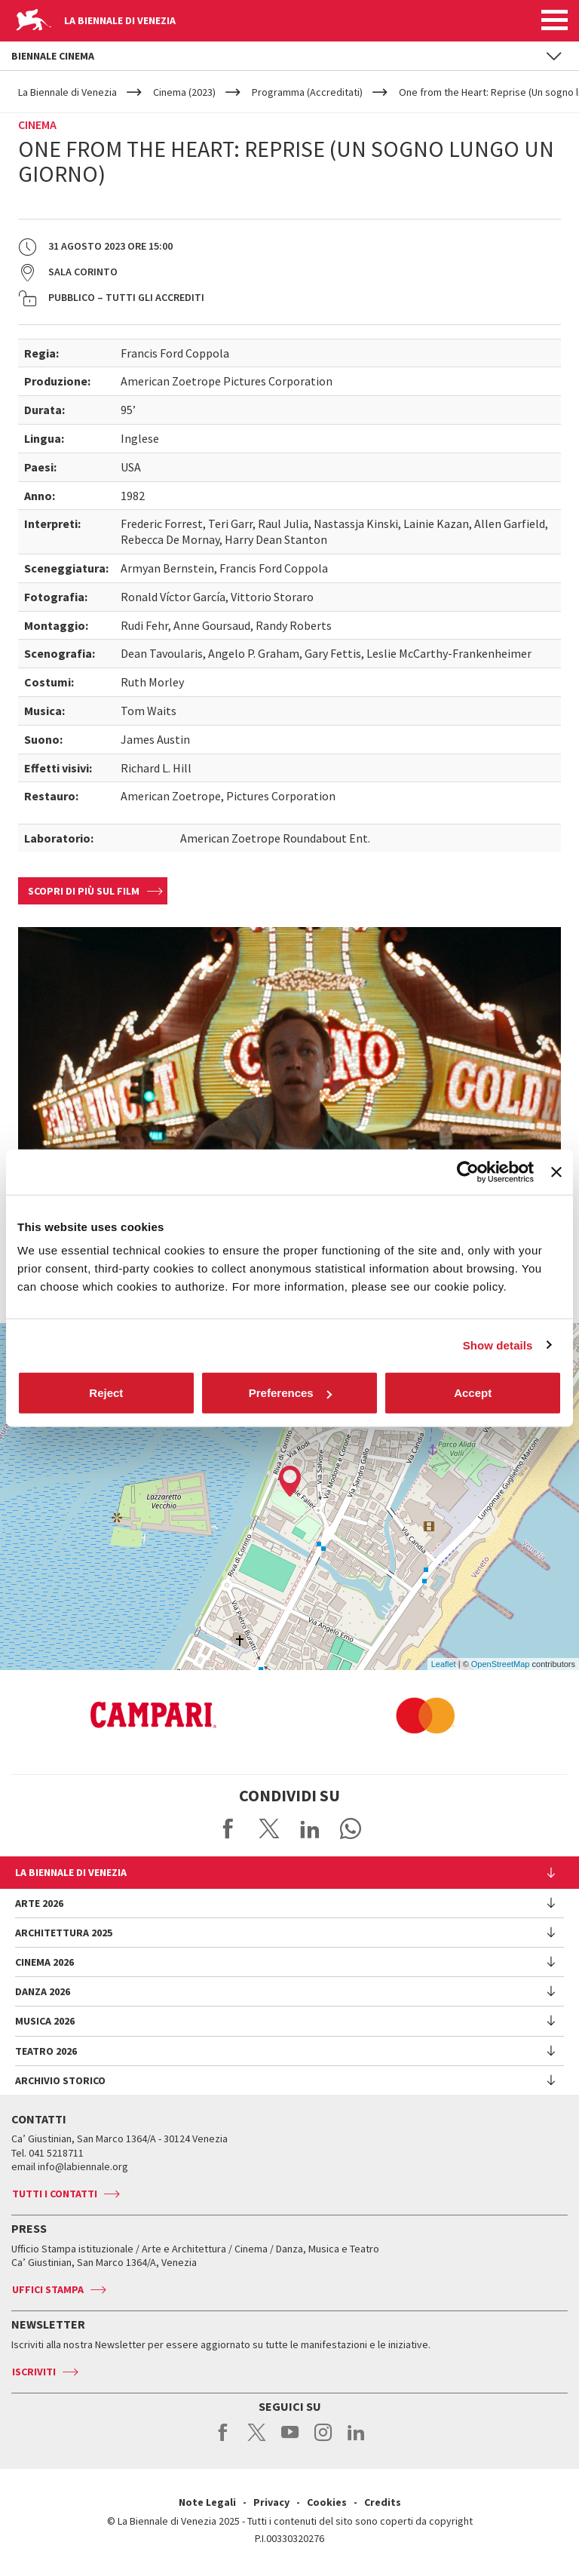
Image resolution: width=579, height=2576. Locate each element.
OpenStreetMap (500, 1664)
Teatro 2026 (46, 2051)
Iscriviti (34, 2371)
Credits (382, 2502)
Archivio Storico (60, 2080)
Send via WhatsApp (350, 1828)
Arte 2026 (39, 1903)
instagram (323, 2440)
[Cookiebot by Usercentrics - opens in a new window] (468, 1171)
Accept (473, 1392)
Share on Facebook (228, 1828)
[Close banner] (556, 1171)
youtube (289, 2440)
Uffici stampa (48, 2289)
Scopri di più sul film (83, 891)
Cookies (327, 2502)
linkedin (356, 2440)
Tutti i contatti (54, 2193)
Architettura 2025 (63, 1932)
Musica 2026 (45, 2021)
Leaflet (443, 1664)
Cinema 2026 (44, 1962)
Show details (498, 1344)
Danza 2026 (42, 1991)
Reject (106, 1392)
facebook (223, 2440)
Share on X (269, 1828)
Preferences (290, 1392)
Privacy (271, 2502)
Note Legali (207, 2502)
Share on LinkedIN (310, 1828)
